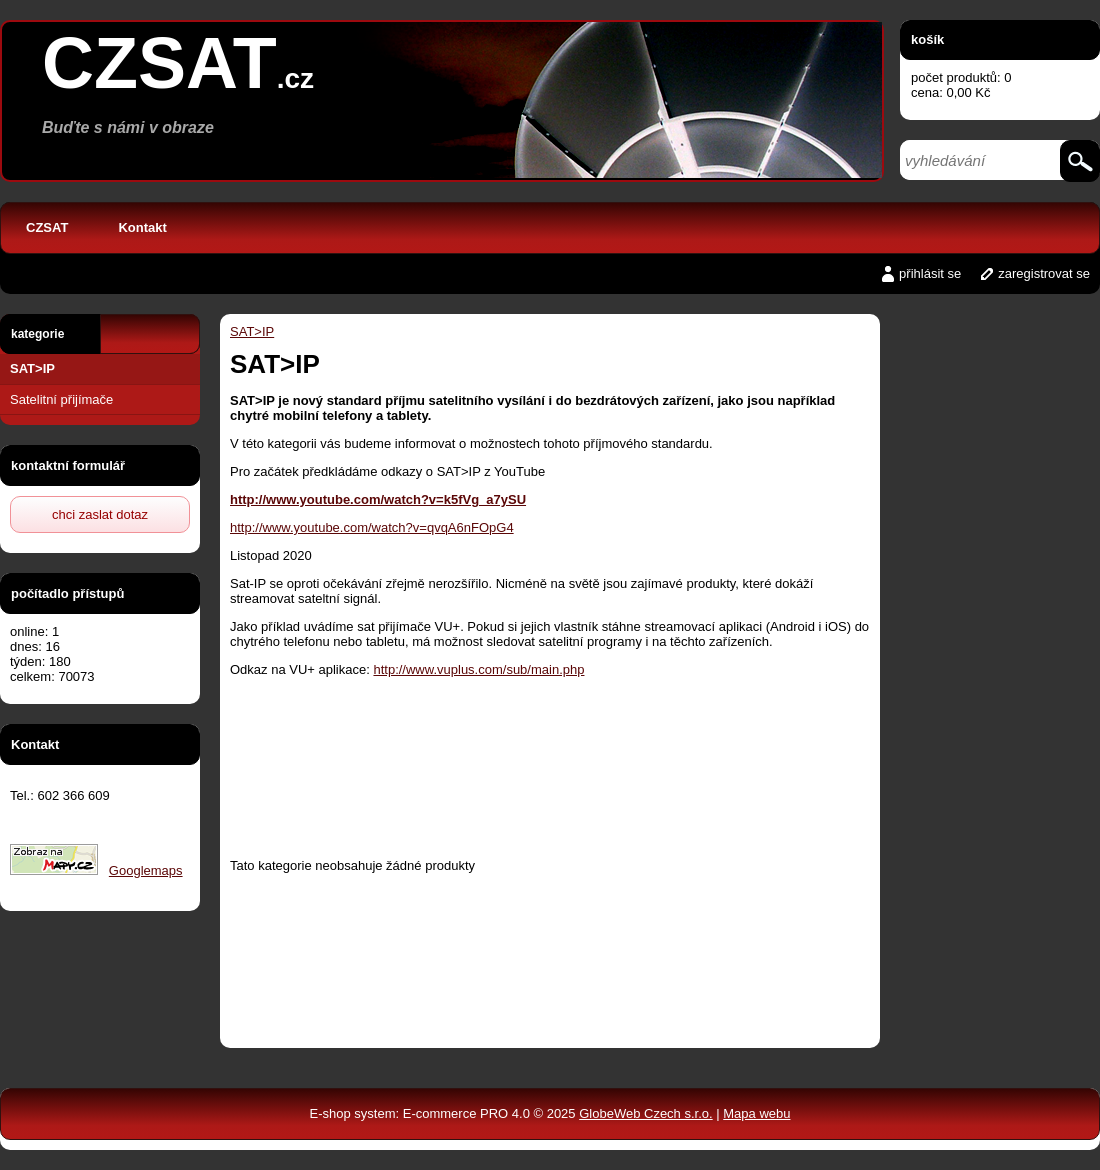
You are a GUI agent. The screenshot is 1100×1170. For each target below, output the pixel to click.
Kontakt (142, 227)
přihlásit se (930, 273)
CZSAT (47, 227)
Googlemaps (146, 870)
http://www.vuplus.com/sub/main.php (478, 669)
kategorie (37, 334)
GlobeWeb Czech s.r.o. (645, 1113)
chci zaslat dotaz (100, 514)
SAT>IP (32, 368)
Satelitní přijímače (61, 399)
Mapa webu (756, 1113)
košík (927, 39)
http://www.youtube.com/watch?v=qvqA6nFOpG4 (372, 527)
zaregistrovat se (1044, 273)
